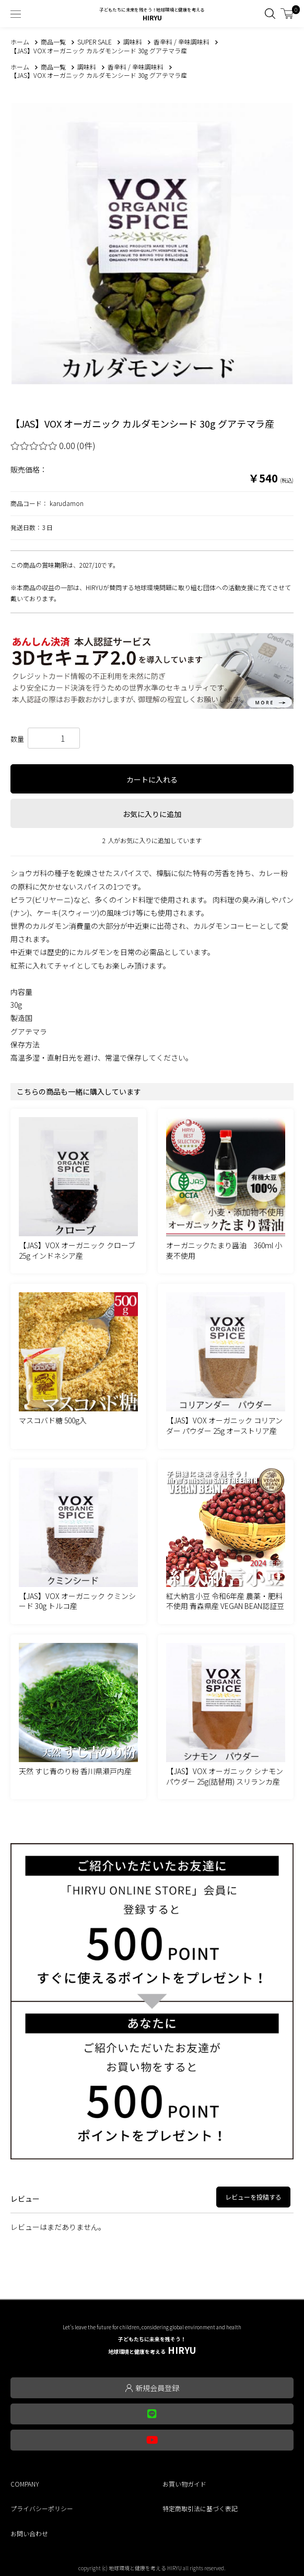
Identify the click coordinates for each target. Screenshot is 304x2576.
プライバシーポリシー (41, 2508)
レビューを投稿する (253, 2196)
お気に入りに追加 (152, 814)
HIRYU (152, 2345)
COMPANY (24, 2483)
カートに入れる (152, 779)
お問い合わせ (29, 2533)
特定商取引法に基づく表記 (200, 2508)
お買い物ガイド (184, 2483)
